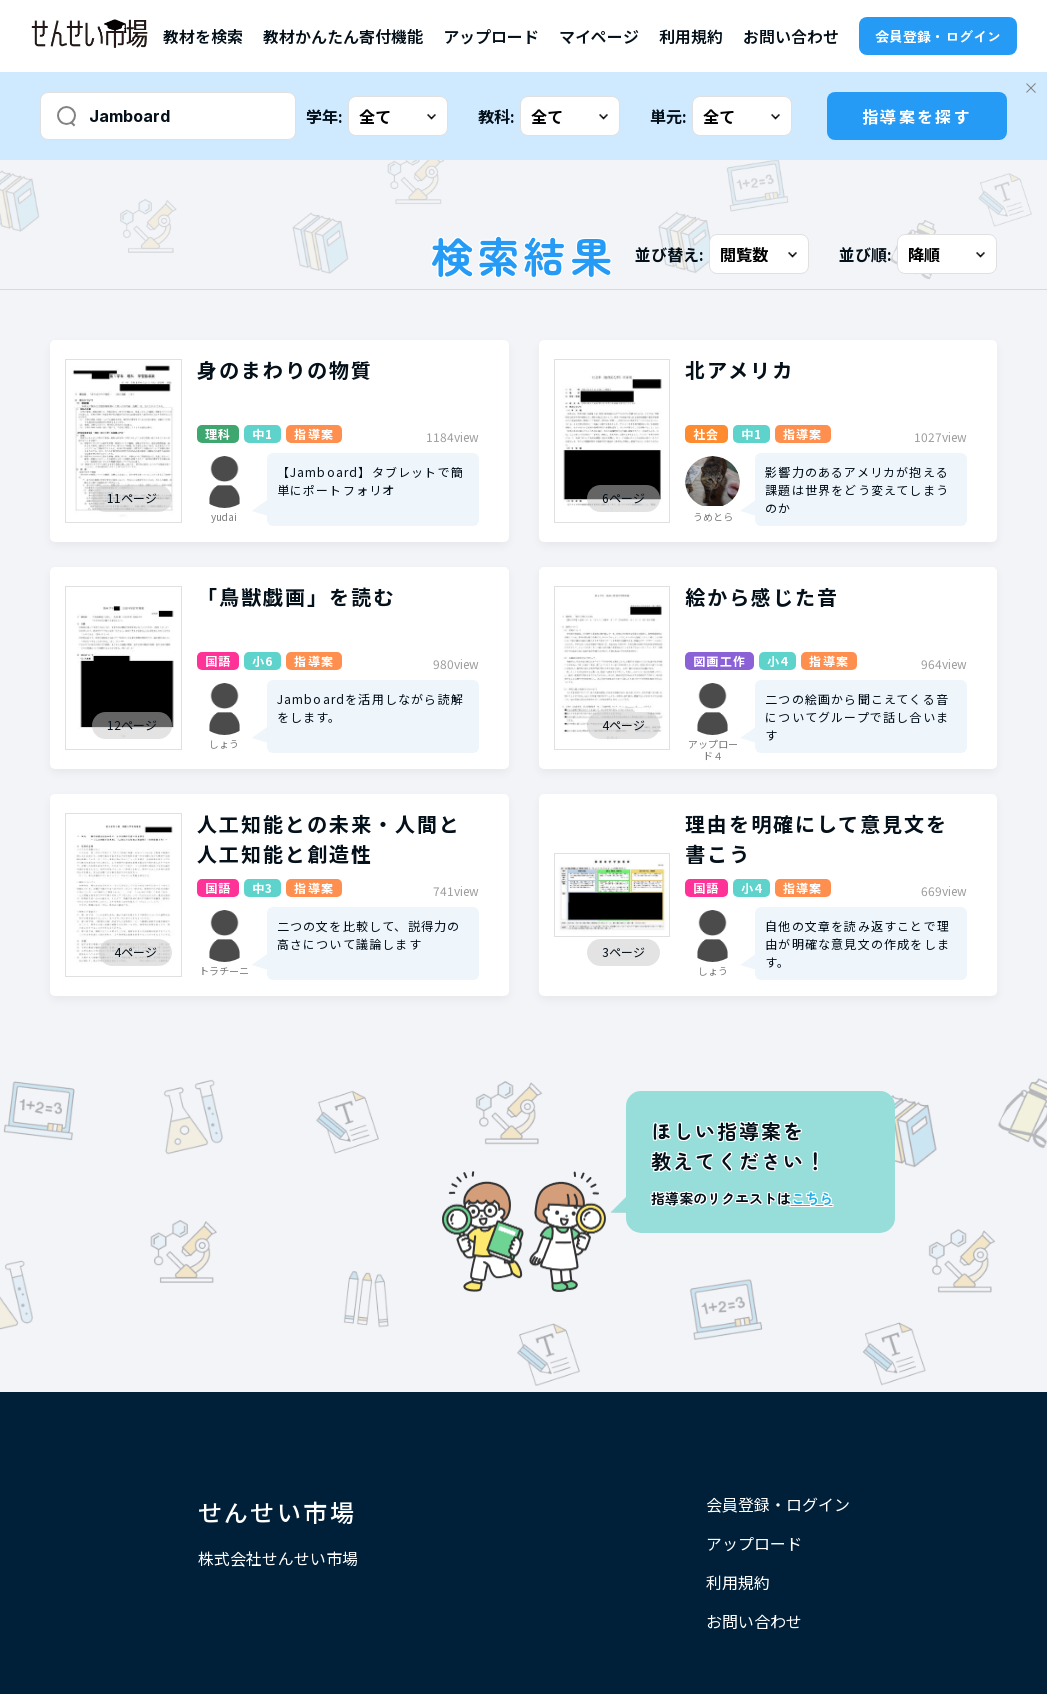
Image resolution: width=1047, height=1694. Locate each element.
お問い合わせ (791, 36)
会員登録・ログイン (938, 36)
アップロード (491, 36)
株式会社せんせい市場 (278, 1558)
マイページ (599, 36)
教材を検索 (203, 36)
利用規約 (691, 36)
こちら (812, 1198)
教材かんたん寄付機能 (343, 36)
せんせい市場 (277, 1511)
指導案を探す (917, 116)
